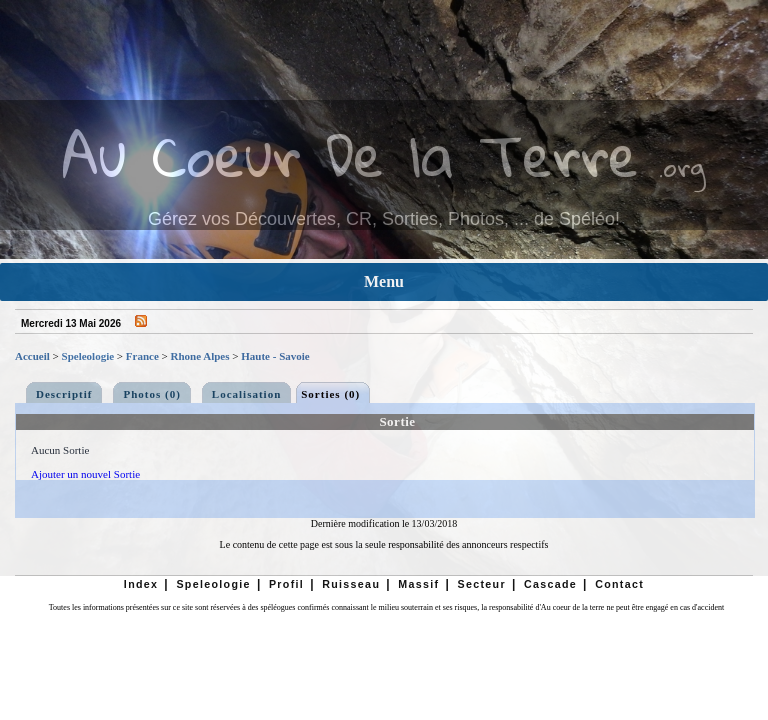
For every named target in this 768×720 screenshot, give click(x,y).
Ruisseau (351, 584)
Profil (286, 584)
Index (141, 584)
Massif (418, 584)
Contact (619, 584)
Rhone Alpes (200, 356)
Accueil (32, 356)
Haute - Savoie (275, 356)
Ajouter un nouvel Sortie (85, 474)
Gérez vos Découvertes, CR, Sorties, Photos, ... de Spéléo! (384, 219)
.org (682, 166)
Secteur (481, 584)
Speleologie (88, 356)
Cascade (550, 584)
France (142, 356)
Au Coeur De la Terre (350, 154)
